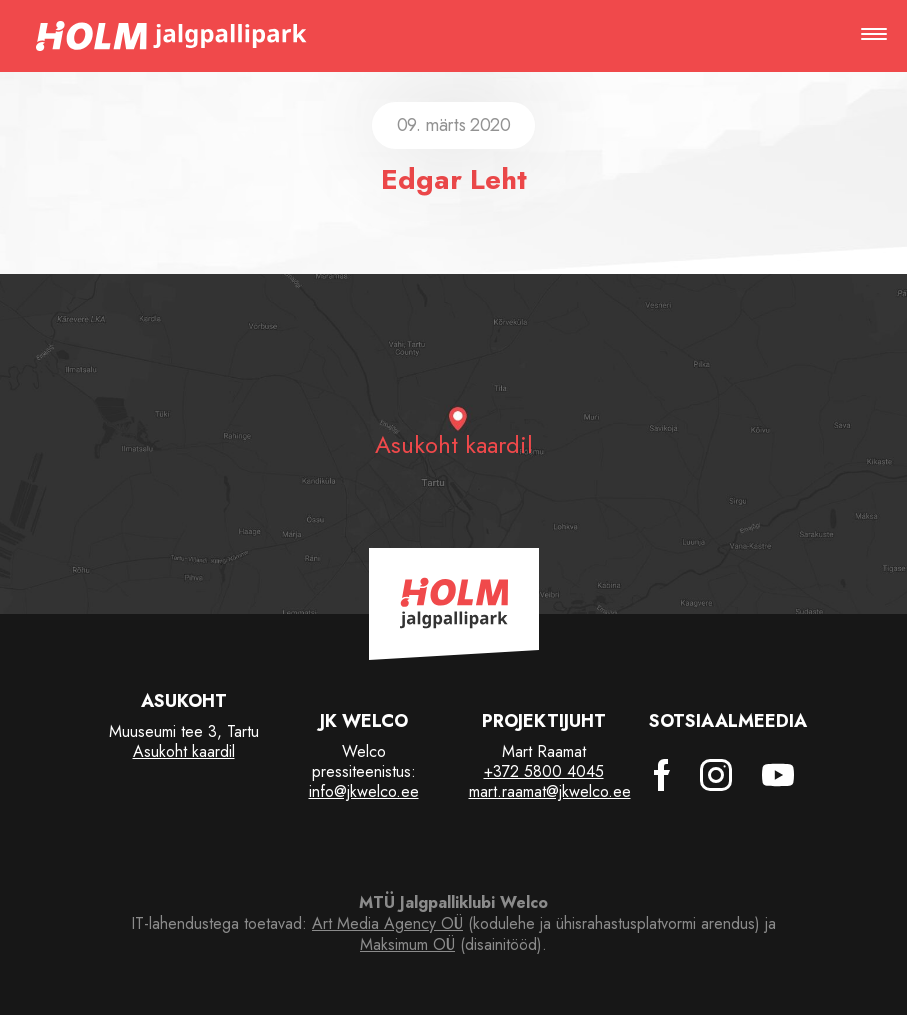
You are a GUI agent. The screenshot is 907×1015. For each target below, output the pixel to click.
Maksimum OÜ (407, 944)
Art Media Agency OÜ (387, 923)
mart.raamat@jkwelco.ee (550, 791)
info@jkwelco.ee (364, 791)
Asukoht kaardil (184, 751)
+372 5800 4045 (544, 771)
